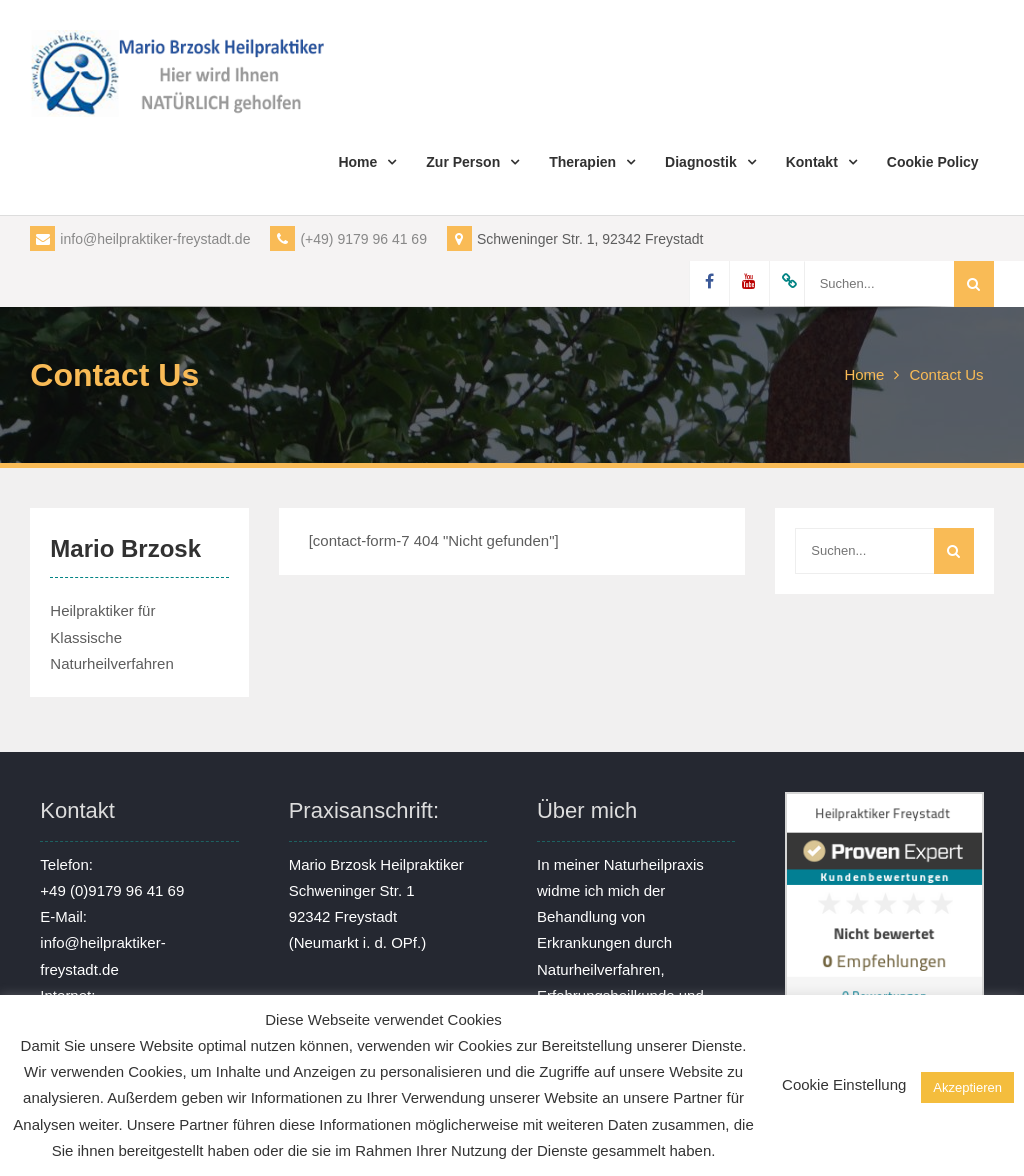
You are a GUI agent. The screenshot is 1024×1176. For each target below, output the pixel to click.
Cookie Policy (933, 162)
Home (357, 162)
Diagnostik (701, 162)
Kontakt (812, 162)
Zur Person (463, 162)
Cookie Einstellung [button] (844, 1084)
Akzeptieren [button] (967, 1087)
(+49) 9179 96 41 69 (348, 239)
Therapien (582, 162)
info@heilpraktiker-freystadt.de (140, 239)
